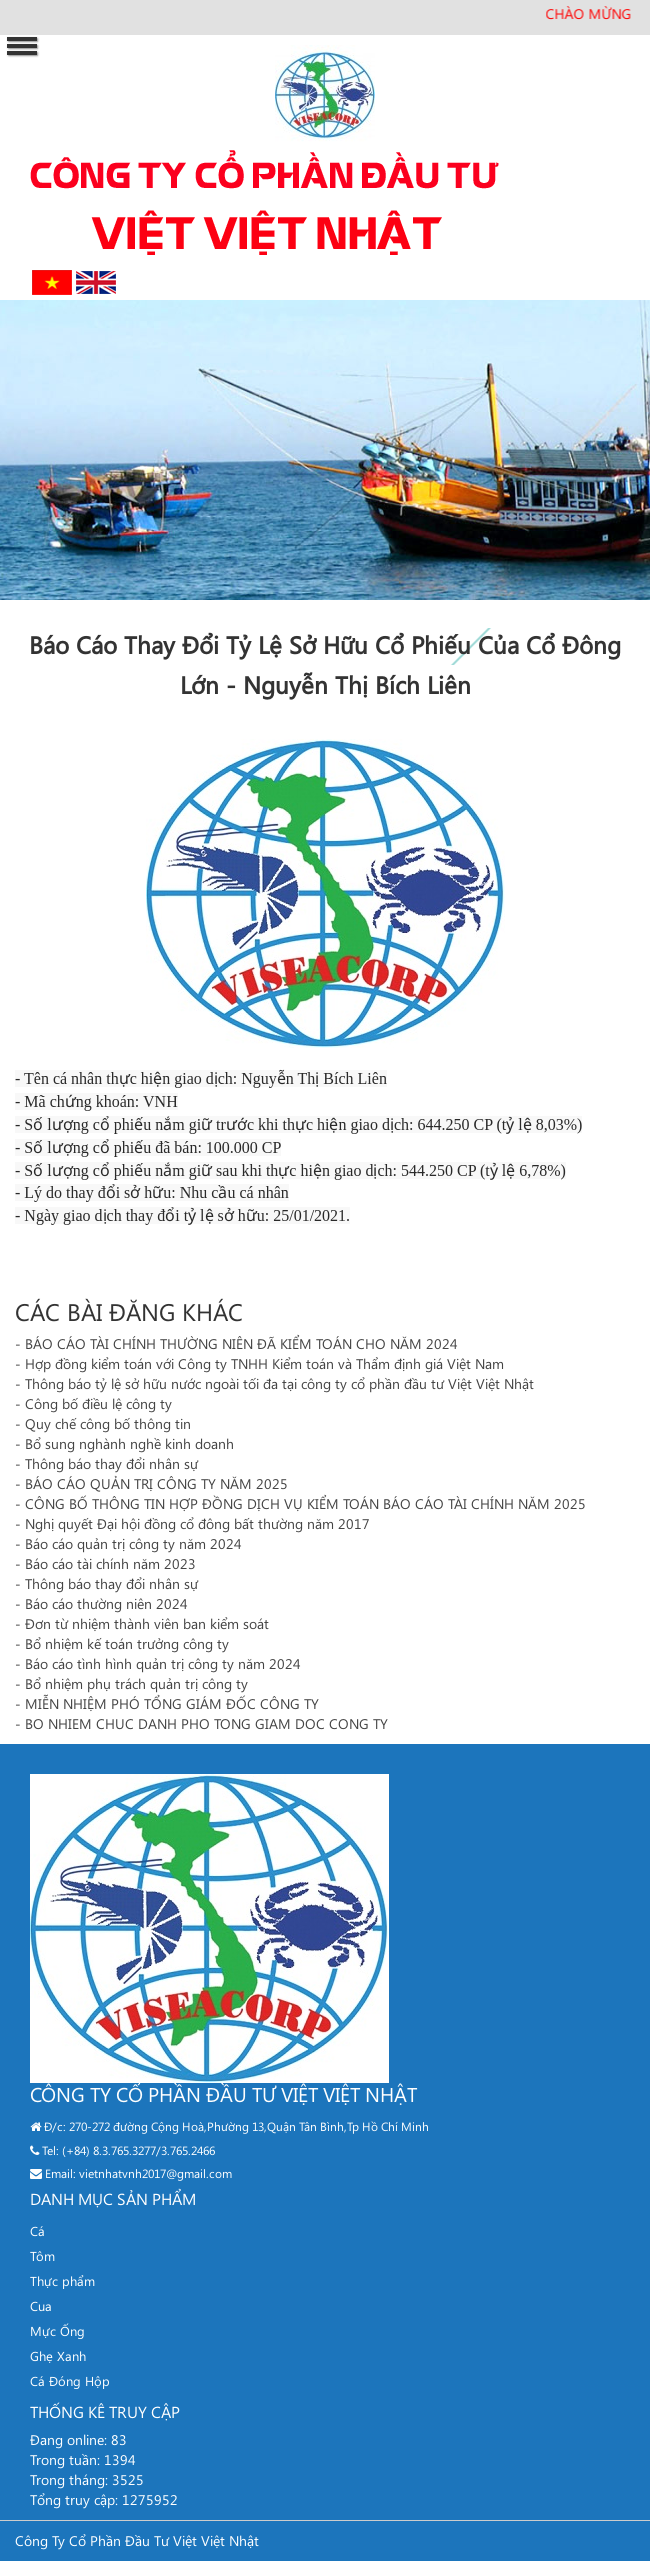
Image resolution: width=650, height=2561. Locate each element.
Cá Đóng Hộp (70, 2380)
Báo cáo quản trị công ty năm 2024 (133, 1543)
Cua (41, 2305)
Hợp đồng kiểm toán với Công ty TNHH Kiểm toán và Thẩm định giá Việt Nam (264, 1363)
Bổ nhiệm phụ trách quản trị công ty (136, 1683)
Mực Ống (57, 2330)
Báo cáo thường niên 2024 (106, 1603)
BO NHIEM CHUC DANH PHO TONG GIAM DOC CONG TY (206, 1723)
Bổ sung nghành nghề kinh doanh (129, 1443)
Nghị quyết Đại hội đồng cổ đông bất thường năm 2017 (197, 1523)
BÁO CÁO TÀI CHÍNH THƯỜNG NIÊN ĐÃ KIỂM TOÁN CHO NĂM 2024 (241, 1343)
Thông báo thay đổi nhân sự (111, 1463)
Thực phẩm (62, 2280)
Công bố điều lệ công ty (98, 1403)
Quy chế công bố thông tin (108, 1423)
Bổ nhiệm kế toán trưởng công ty (127, 1643)
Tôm (42, 2255)
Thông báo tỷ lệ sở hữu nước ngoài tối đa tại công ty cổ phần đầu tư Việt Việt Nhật (279, 1383)
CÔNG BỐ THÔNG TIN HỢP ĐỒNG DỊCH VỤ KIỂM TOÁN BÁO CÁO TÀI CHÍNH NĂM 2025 (305, 1503)
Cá (37, 2230)
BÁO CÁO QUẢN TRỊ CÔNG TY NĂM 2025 (156, 1483)
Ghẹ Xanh (58, 2355)
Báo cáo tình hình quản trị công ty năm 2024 (163, 1663)
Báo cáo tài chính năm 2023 (110, 1563)
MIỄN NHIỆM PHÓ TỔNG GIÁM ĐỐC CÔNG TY (172, 1703)
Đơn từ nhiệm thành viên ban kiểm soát (147, 1623)
